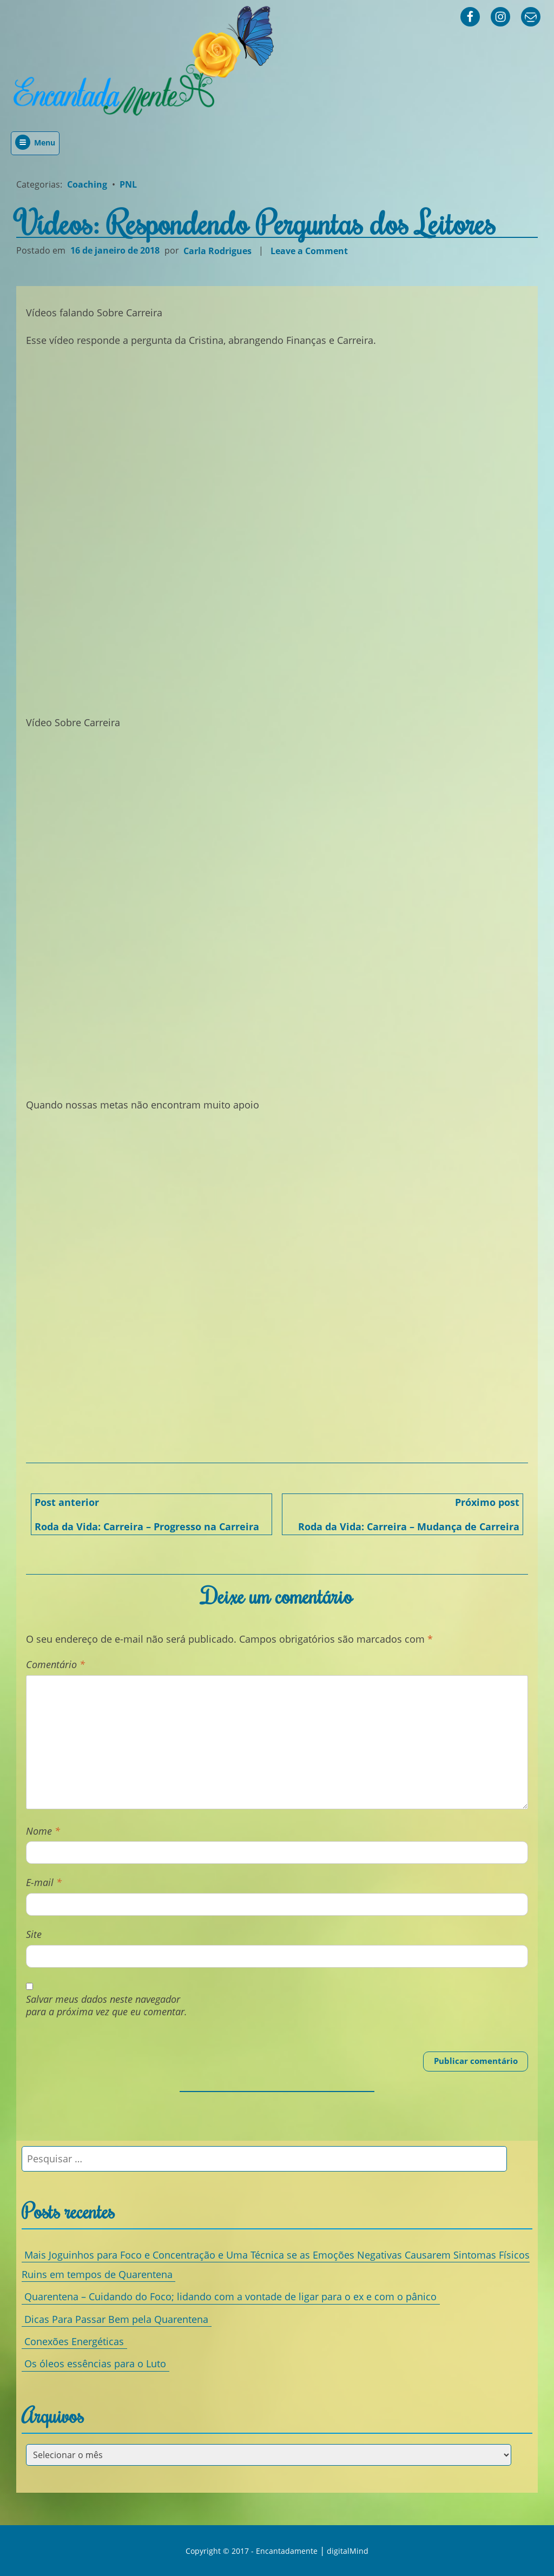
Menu (35, 142)
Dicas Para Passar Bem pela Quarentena (116, 2318)
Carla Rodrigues (217, 250)
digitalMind (347, 2551)
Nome (43, 1831)
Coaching (87, 184)
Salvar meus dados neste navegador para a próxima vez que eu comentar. (106, 2005)
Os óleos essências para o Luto (95, 2363)
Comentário (55, 1664)
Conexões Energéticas (74, 2341)
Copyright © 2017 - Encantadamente (252, 2551)
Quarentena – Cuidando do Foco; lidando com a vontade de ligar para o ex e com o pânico (230, 2296)
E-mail (44, 1882)
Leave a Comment (311, 250)
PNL (128, 184)
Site (34, 1934)
